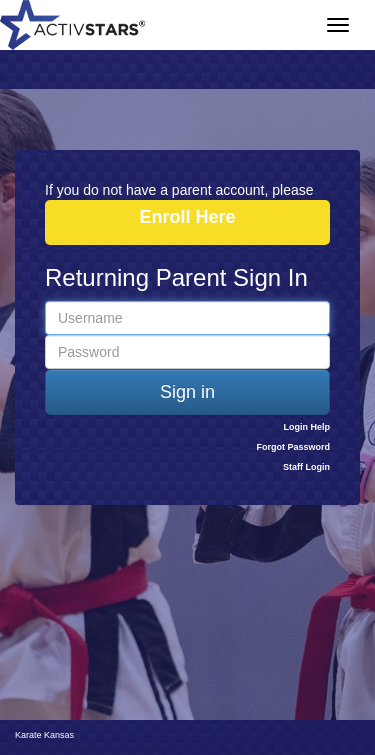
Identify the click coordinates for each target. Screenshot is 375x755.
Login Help (307, 427)
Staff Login (306, 467)
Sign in (187, 392)
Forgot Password (293, 447)
